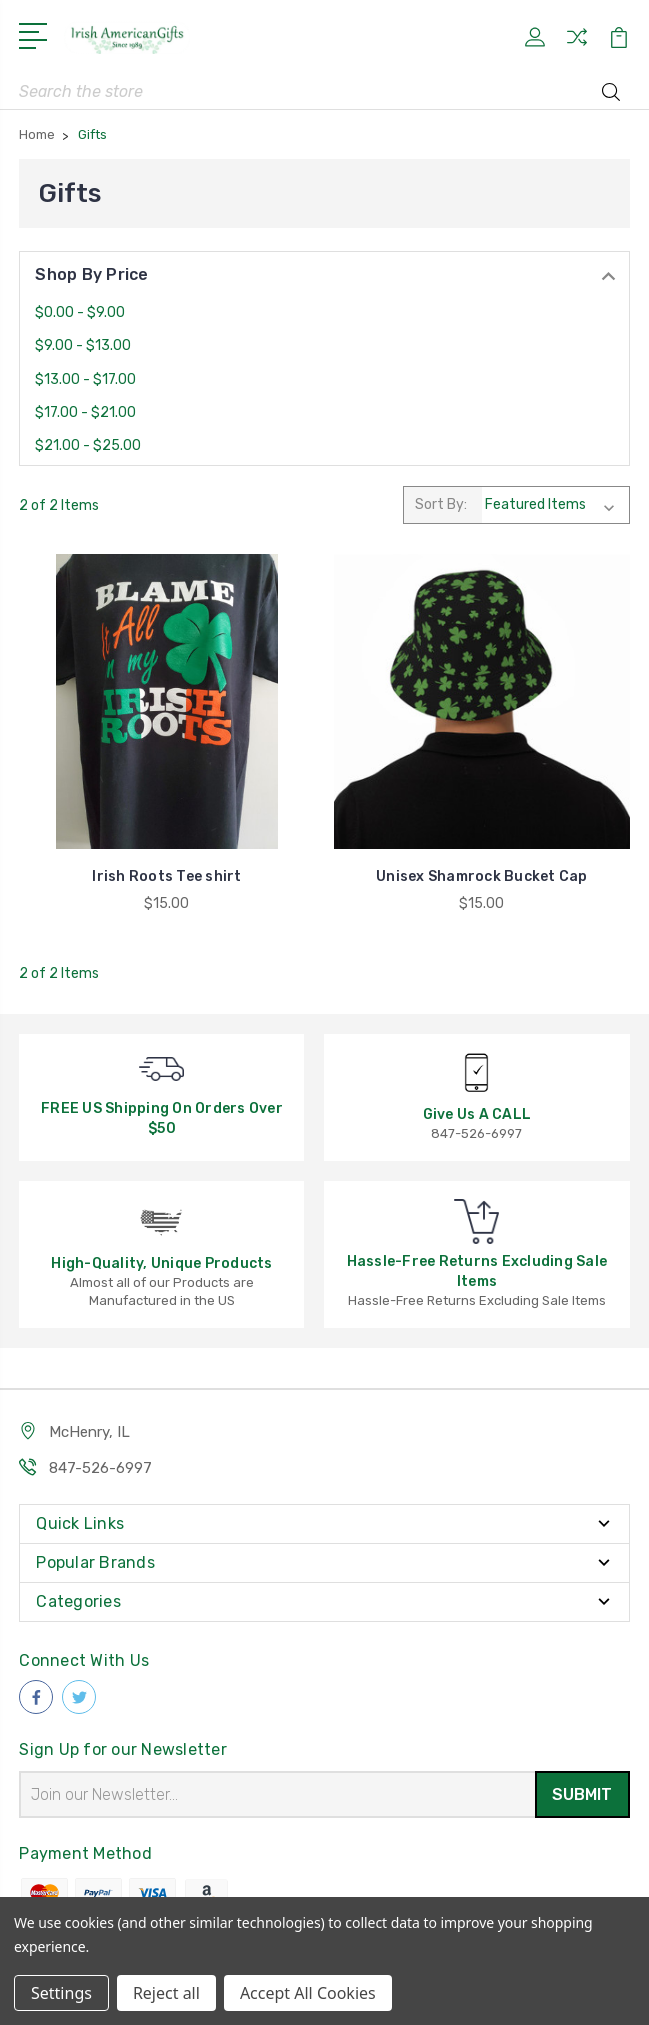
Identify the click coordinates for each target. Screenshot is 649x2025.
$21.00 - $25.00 (88, 445)
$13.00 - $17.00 (85, 379)
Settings (61, 1993)
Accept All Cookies (308, 1993)
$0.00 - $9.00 (80, 312)
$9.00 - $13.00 (83, 345)
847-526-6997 (100, 1468)
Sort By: (441, 504)
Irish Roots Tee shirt (166, 876)
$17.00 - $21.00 (85, 412)
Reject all (166, 1993)
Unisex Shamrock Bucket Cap (482, 876)
